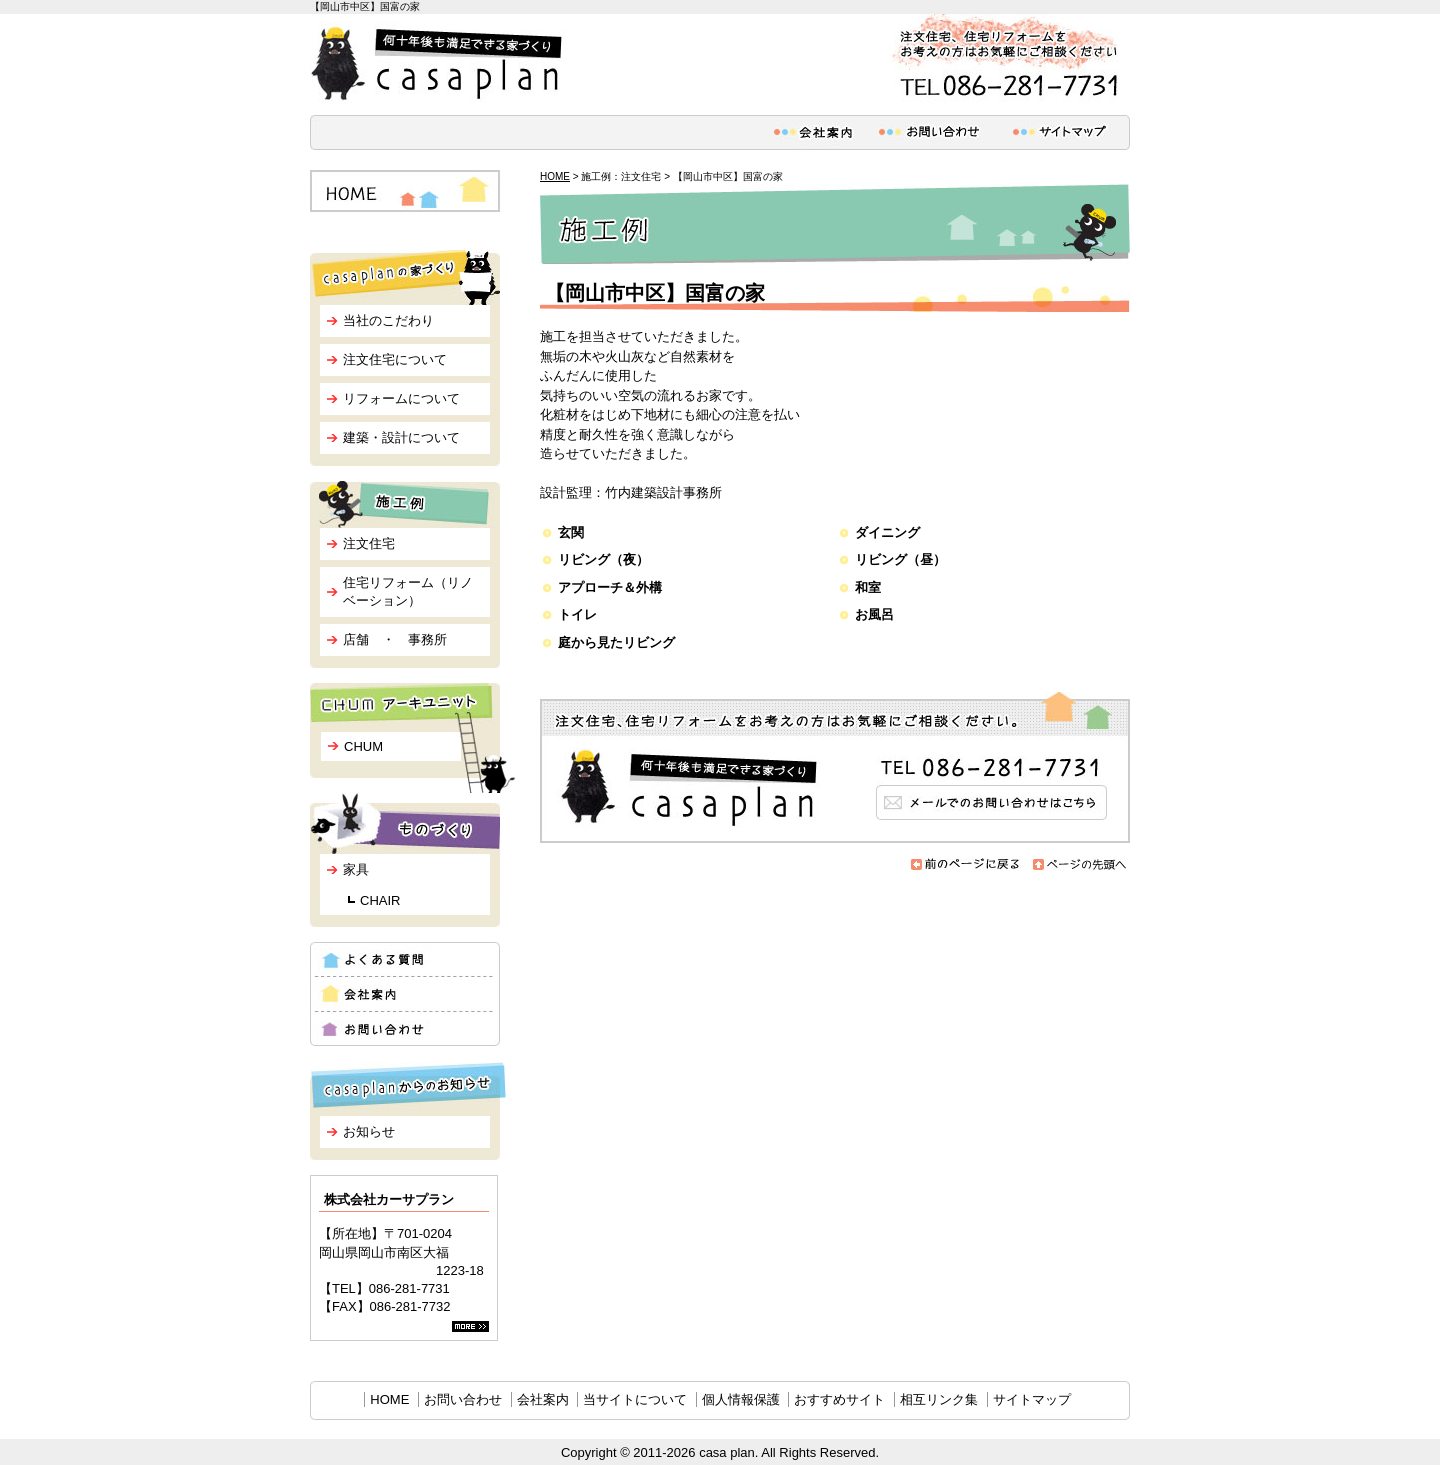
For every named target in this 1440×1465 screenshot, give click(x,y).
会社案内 (543, 1399)
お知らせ (369, 1131)
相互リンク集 (939, 1399)
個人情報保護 (741, 1399)
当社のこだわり (388, 320)
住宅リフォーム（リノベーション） (408, 591)
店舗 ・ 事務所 (395, 639)
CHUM (363, 746)
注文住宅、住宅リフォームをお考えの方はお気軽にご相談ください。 (1005, 59)
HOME (555, 176)
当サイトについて (635, 1399)
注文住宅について (395, 359)
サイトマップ (1032, 1399)
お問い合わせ (463, 1399)
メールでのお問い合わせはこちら (835, 767)
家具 (356, 869)
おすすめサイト (839, 1399)
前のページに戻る (966, 864)
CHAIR (380, 900)
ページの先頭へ (1080, 864)
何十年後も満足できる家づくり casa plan (440, 64)
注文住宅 (369, 543)
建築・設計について (401, 437)
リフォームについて (401, 398)
